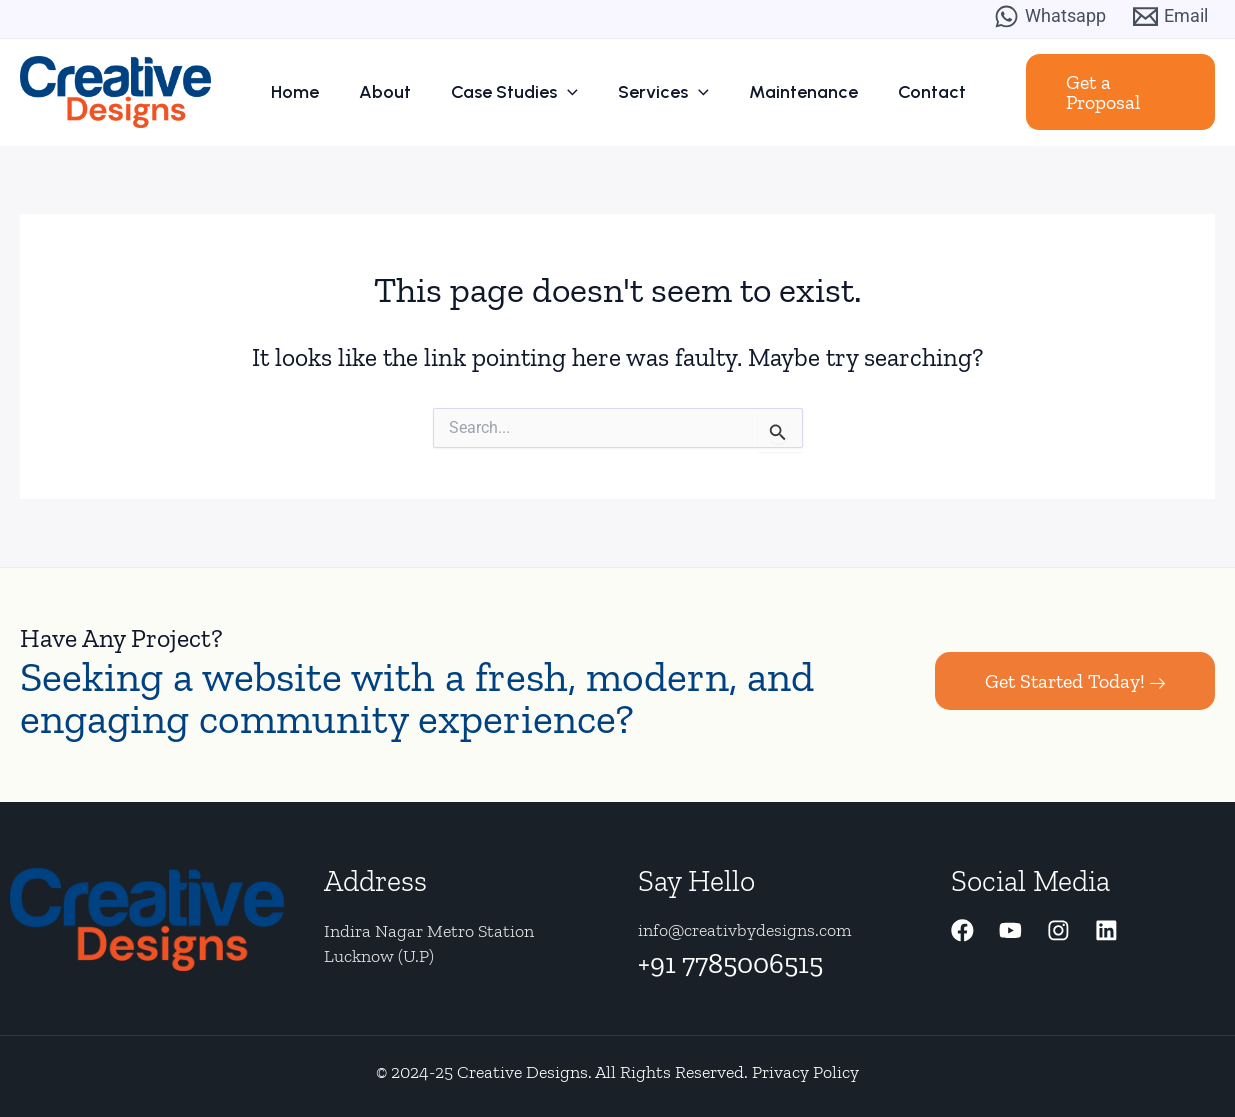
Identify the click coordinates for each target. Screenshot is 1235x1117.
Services (657, 92)
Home (319, 92)
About (399, 92)
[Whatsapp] (1050, 16)
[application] (571, 92)
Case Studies (518, 92)
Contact (906, 92)
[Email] (1170, 16)
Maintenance (787, 92)
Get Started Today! (1075, 681)
